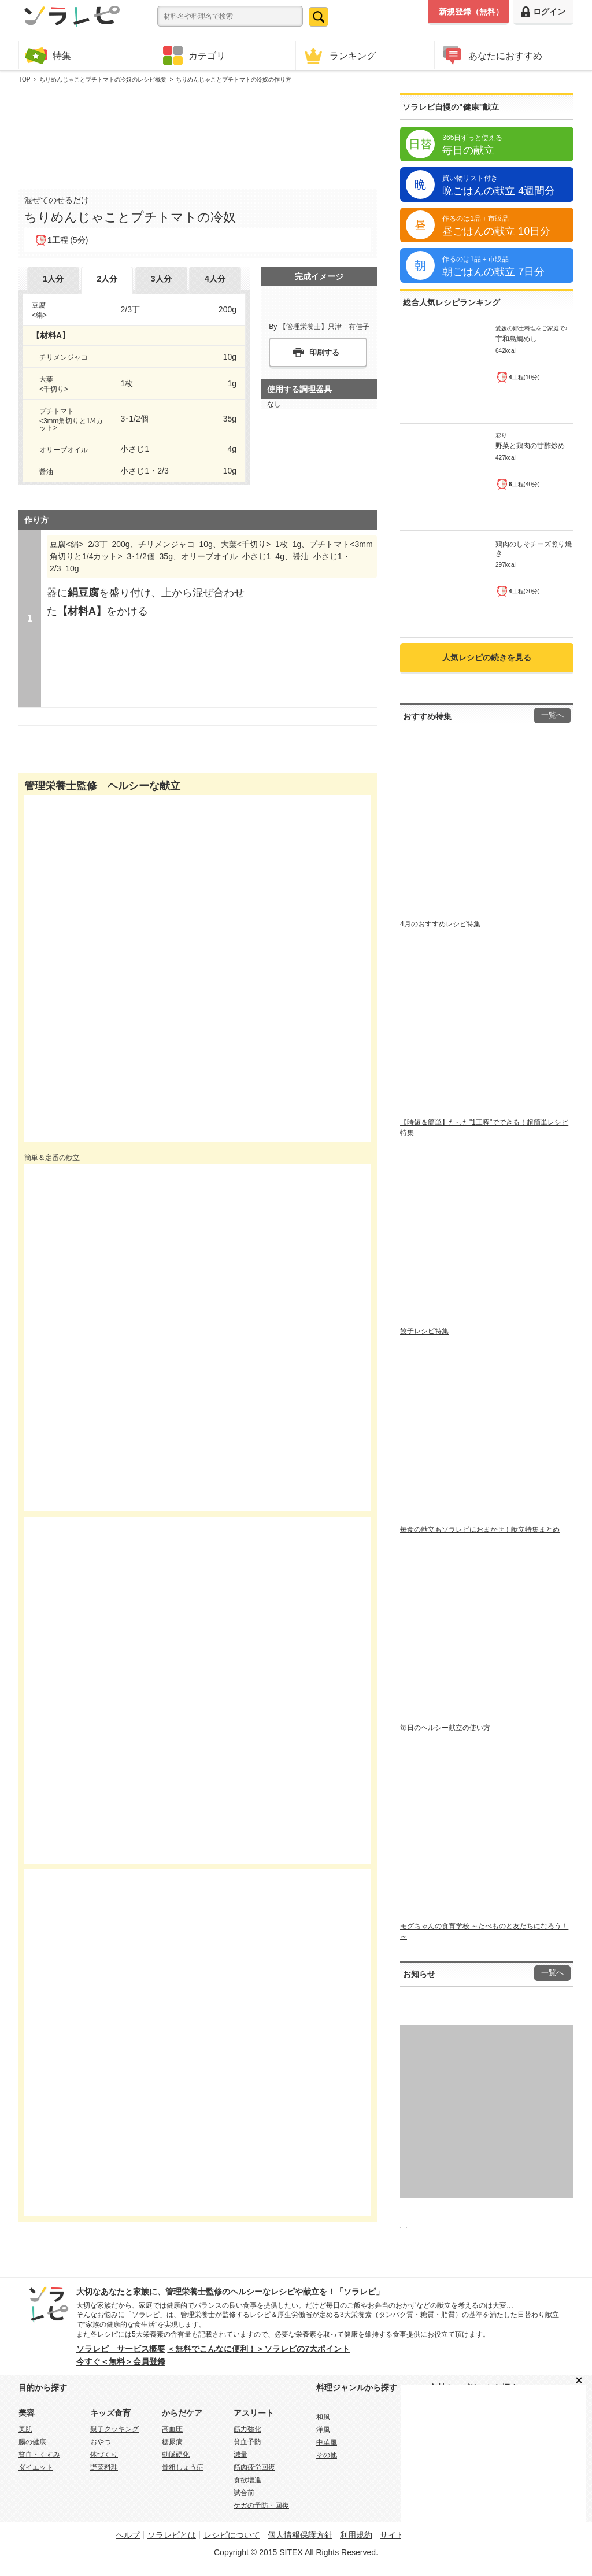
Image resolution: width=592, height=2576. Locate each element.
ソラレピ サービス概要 (120, 2348)
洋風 (323, 2430)
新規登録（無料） (471, 11)
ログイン (543, 11)
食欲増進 (247, 2480)
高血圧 (172, 2429)
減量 (240, 2455)
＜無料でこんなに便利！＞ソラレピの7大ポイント (258, 2348)
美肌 (25, 2429)
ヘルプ (128, 2535)
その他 (326, 2455)
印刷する (324, 352)
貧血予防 (247, 2442)
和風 (323, 2417)
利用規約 (356, 2535)
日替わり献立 (538, 2315)
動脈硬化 (176, 2455)
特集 (48, 55)
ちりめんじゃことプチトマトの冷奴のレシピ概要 (102, 79)
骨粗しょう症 (183, 2467)
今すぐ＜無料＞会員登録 (120, 2361)
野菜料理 (104, 2467)
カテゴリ (194, 55)
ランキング (339, 55)
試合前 (244, 2493)
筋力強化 (247, 2429)
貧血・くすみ (39, 2455)
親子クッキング (114, 2429)
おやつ (100, 2442)
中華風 (326, 2442)
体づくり (104, 2455)
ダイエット (35, 2467)
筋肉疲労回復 (254, 2467)
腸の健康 (32, 2442)
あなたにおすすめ (491, 55)
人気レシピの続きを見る (486, 657)
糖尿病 (172, 2442)
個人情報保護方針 (300, 2535)
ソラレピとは (171, 2535)
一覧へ (552, 715)
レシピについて (232, 2535)
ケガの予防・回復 (261, 2505)
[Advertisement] (197, 133)
